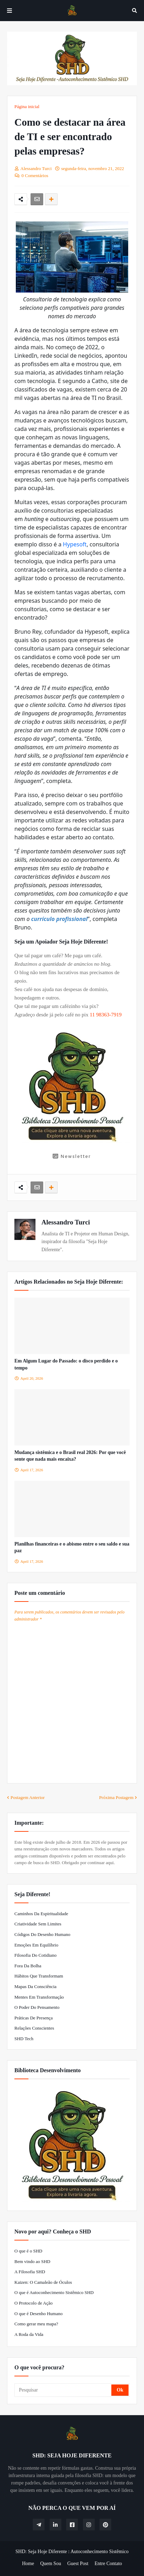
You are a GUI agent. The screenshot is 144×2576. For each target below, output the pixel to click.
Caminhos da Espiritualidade (41, 1913)
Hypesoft (75, 544)
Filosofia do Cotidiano (35, 1955)
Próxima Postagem (116, 1797)
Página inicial (26, 106)
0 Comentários (34, 175)
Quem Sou (50, 2563)
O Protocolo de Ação (33, 2303)
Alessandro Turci (65, 1222)
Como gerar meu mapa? (36, 2323)
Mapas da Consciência (35, 1986)
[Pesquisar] (63, 2390)
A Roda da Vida (28, 2334)
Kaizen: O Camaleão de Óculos (43, 2282)
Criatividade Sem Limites (37, 1923)
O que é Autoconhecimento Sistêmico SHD (54, 2292)
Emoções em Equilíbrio (36, 1945)
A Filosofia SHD (29, 2271)
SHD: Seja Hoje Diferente (41, 2551)
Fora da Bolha (27, 1965)
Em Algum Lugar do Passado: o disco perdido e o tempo (66, 1364)
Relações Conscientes (34, 2028)
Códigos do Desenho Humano (42, 1934)
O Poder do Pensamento (36, 2007)
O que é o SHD (28, 2251)
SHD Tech (23, 2038)
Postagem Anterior (28, 1797)
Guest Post (77, 2563)
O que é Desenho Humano (38, 2313)
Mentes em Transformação (39, 1997)
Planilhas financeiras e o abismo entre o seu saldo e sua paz (71, 1547)
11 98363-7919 (106, 1014)
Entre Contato (108, 2563)
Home (28, 2563)
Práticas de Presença (33, 2017)
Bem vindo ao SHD (32, 2261)
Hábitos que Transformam (38, 1976)
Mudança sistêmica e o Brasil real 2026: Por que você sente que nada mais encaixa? (70, 1456)
